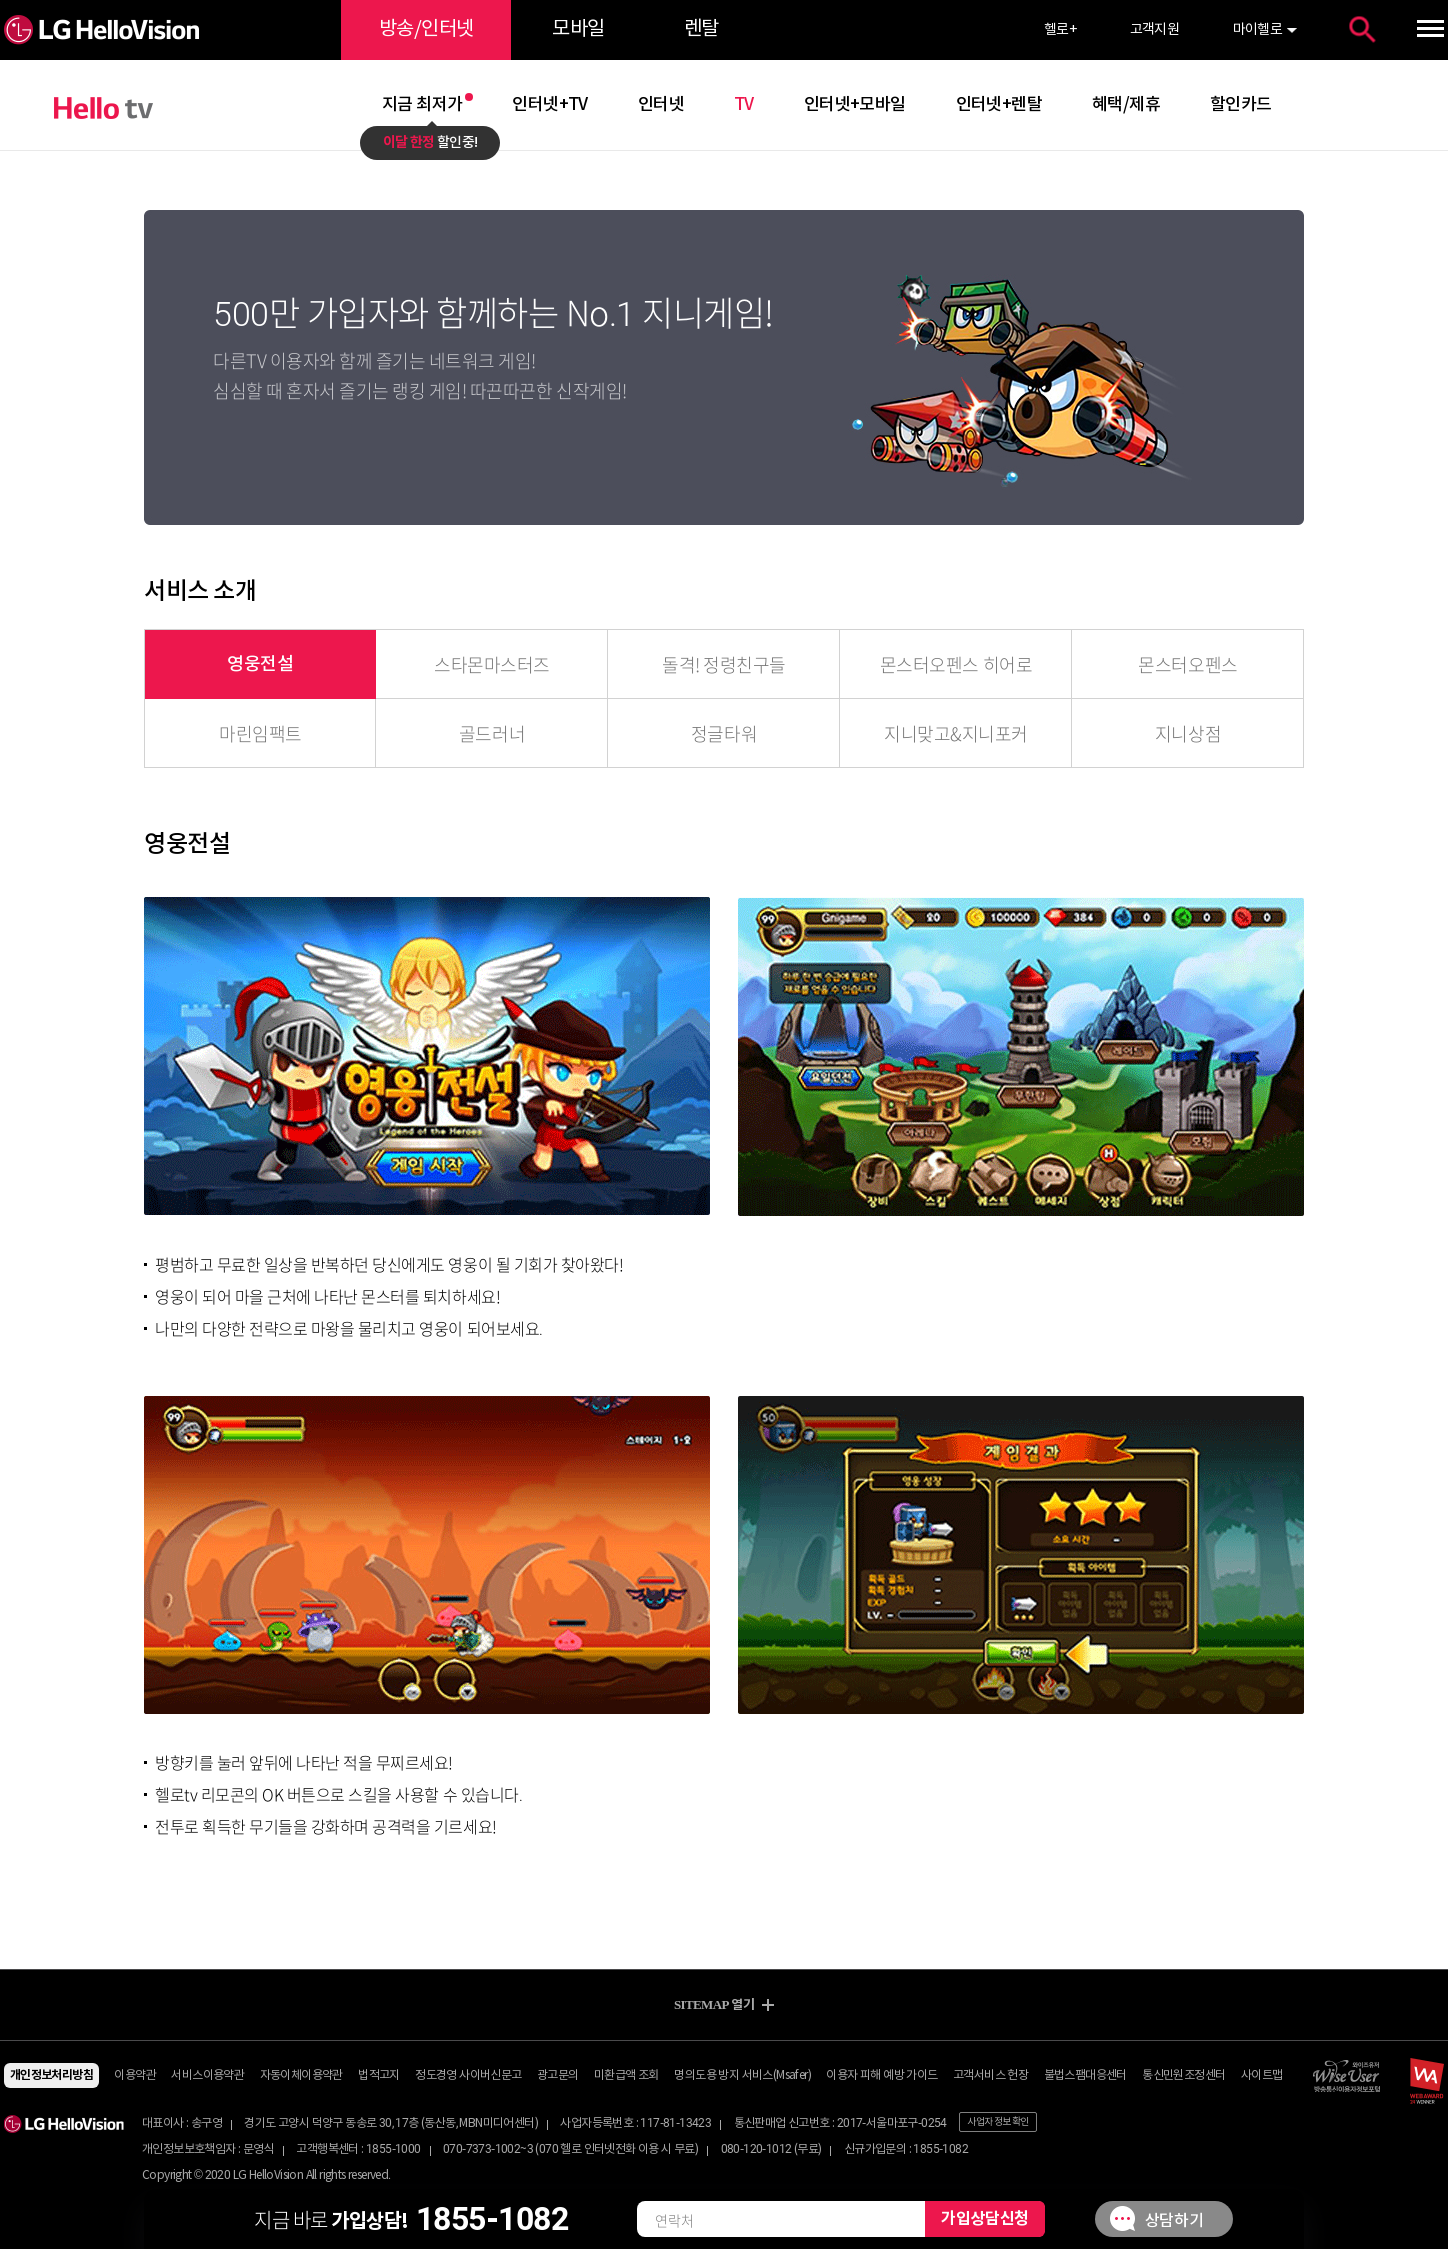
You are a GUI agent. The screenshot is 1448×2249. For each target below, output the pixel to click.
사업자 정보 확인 (998, 2122)
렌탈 (701, 29)
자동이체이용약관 (301, 2075)
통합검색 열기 (1362, 29)
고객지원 (1155, 30)
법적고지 (379, 2075)
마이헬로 (1258, 30)
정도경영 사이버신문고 (468, 2075)
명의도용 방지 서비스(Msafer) (742, 2075)
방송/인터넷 (426, 29)
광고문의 (558, 2075)
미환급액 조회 (626, 2075)
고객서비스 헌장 (990, 2075)
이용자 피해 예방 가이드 (881, 2075)
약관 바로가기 (724, 0)
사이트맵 (1262, 2075)
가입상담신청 (984, 2219)
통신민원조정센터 (1183, 2075)
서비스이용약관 (207, 2075)
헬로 (1060, 30)
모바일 (578, 29)
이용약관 (135, 2075)
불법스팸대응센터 (1085, 2075)
